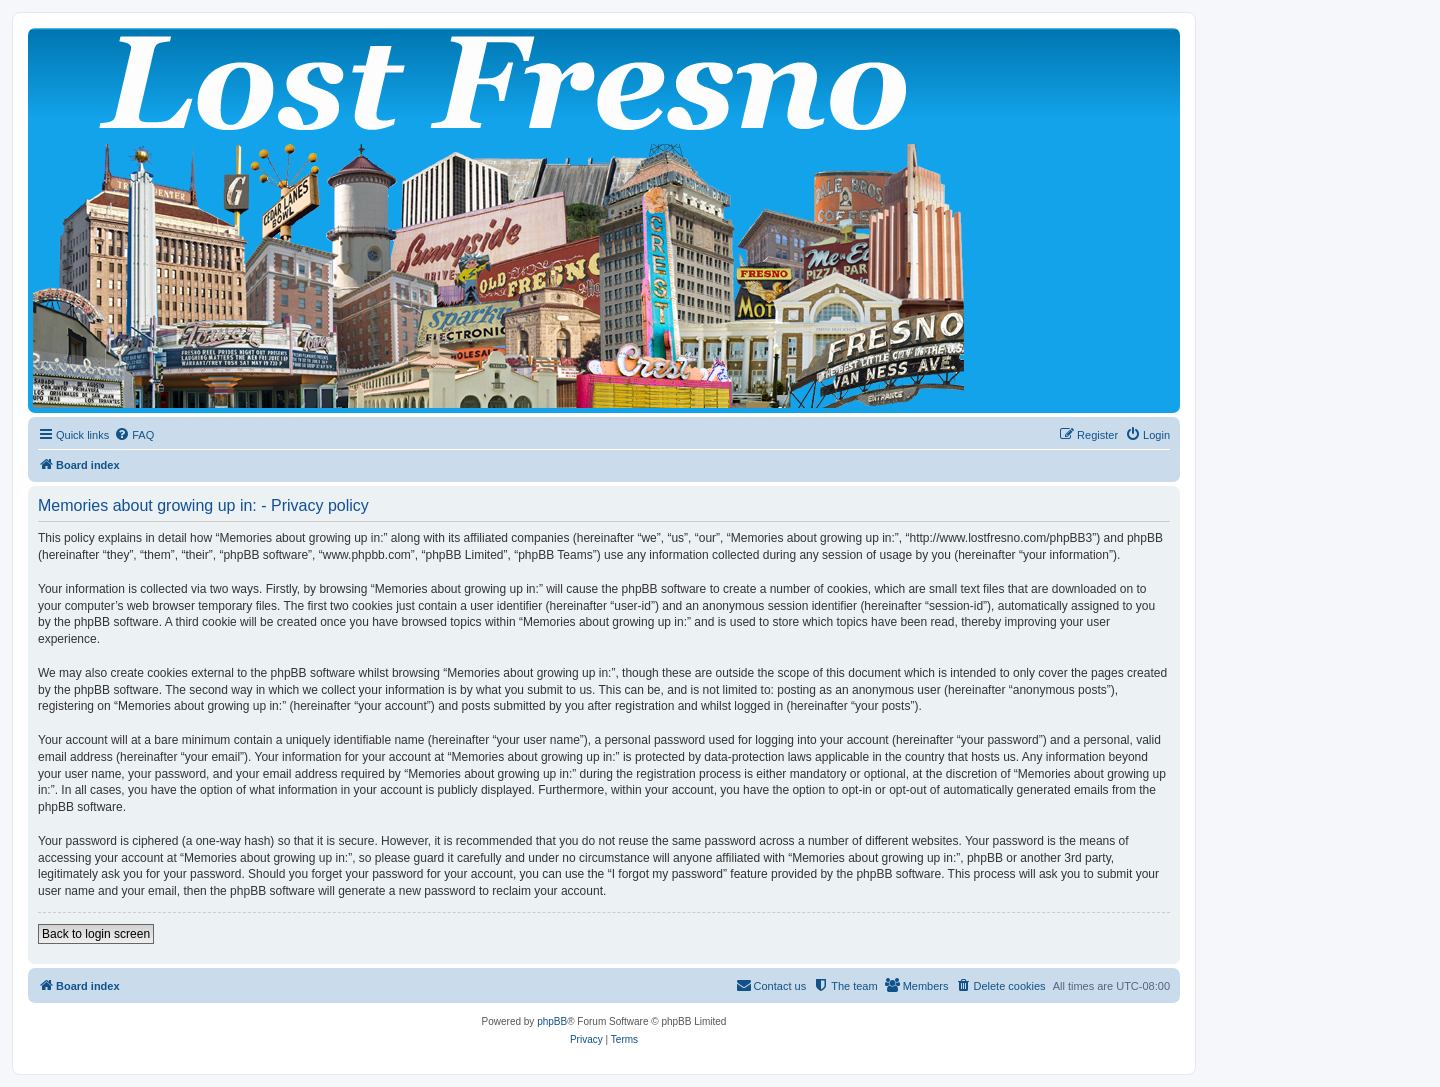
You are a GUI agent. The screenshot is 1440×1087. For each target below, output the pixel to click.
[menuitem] (134, 435)
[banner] (604, 220)
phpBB (552, 1021)
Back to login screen (96, 934)
